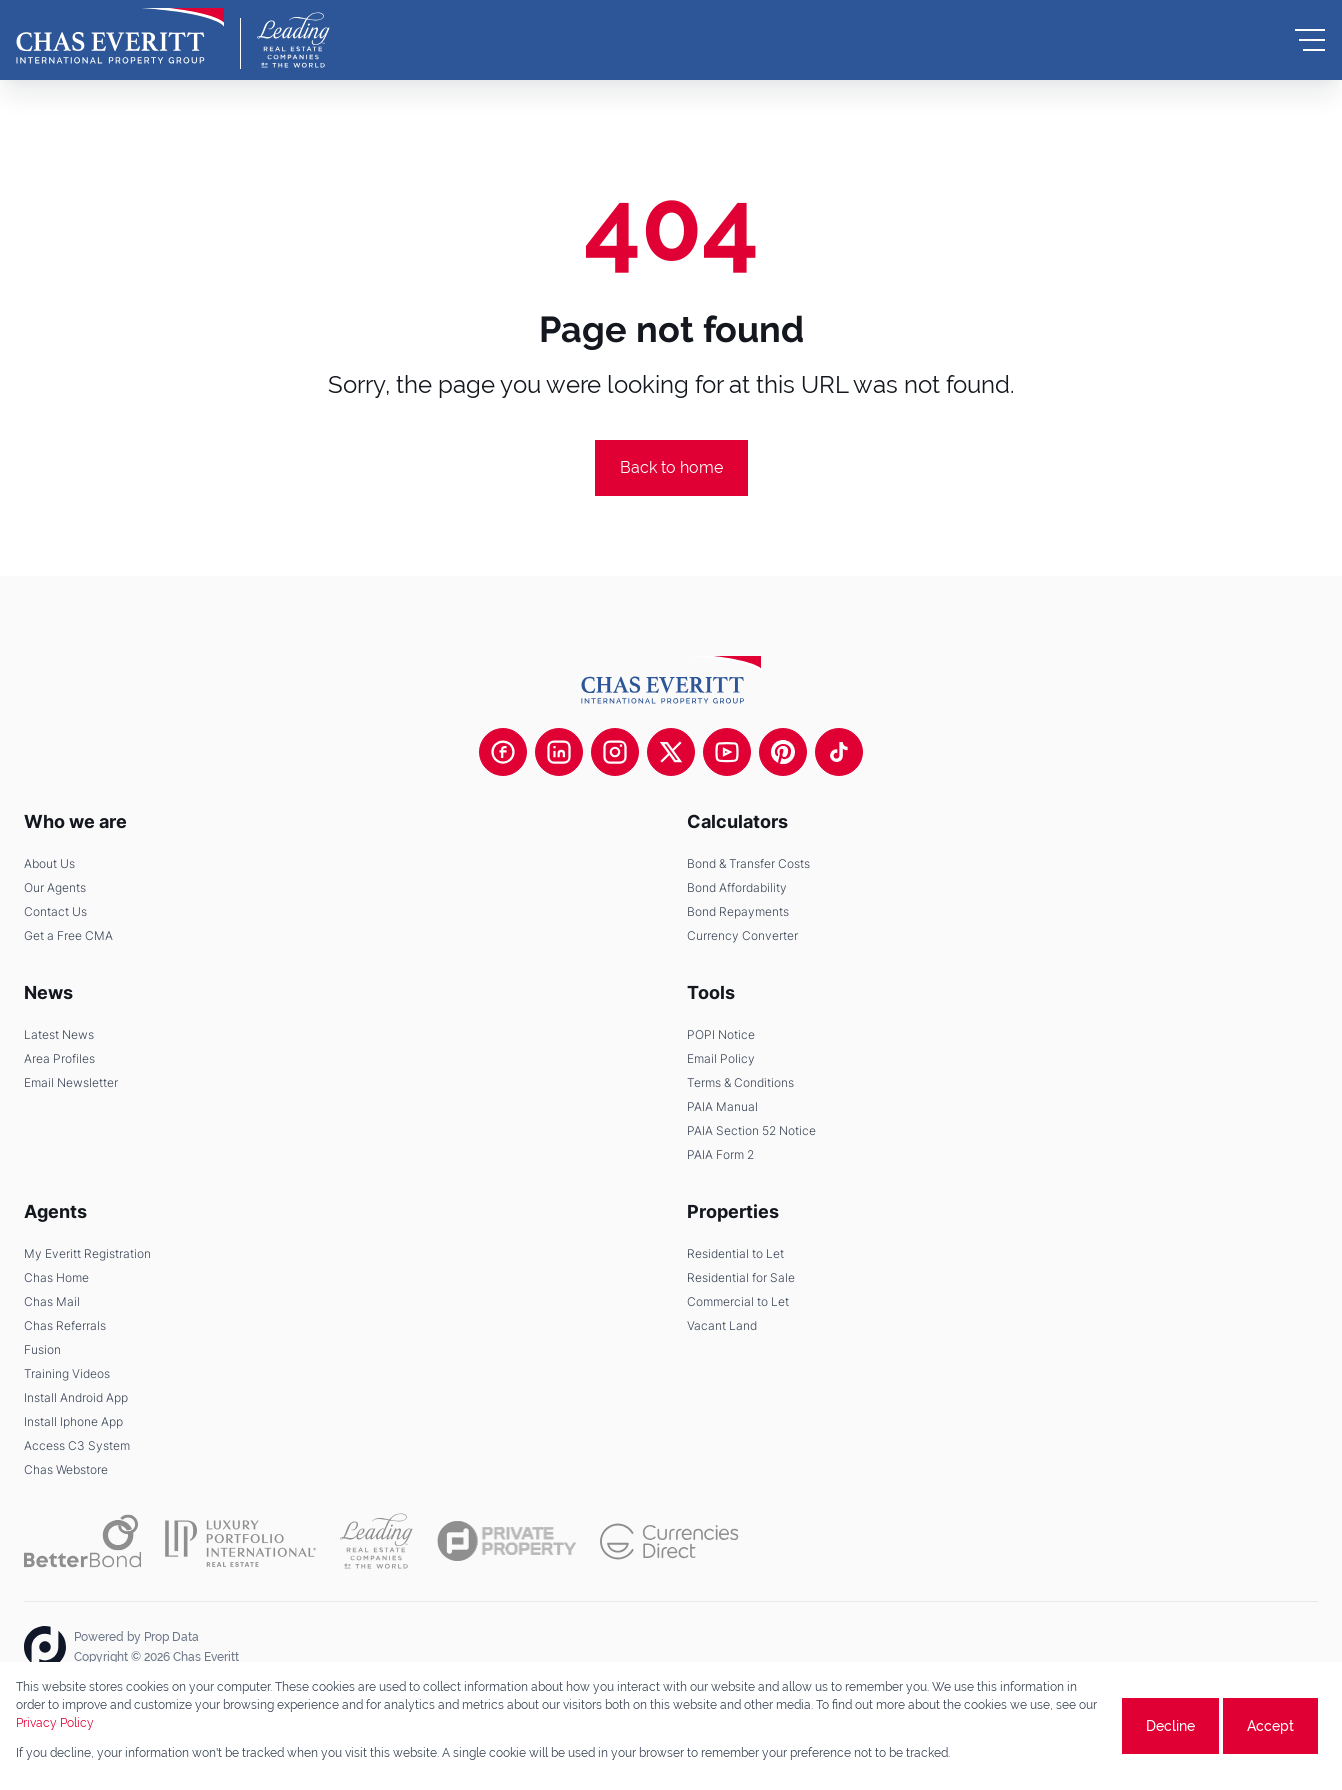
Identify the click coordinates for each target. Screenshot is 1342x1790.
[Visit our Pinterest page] (783, 752)
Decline (1170, 1726)
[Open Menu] (1310, 40)
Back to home (671, 467)
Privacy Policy (55, 1723)
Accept (1270, 1726)
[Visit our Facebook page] (503, 752)
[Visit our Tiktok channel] (839, 752)
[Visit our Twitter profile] (671, 752)
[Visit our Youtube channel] (727, 752)
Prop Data (171, 1637)
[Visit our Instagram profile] (615, 752)
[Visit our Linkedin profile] (559, 752)
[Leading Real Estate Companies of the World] (293, 40)
